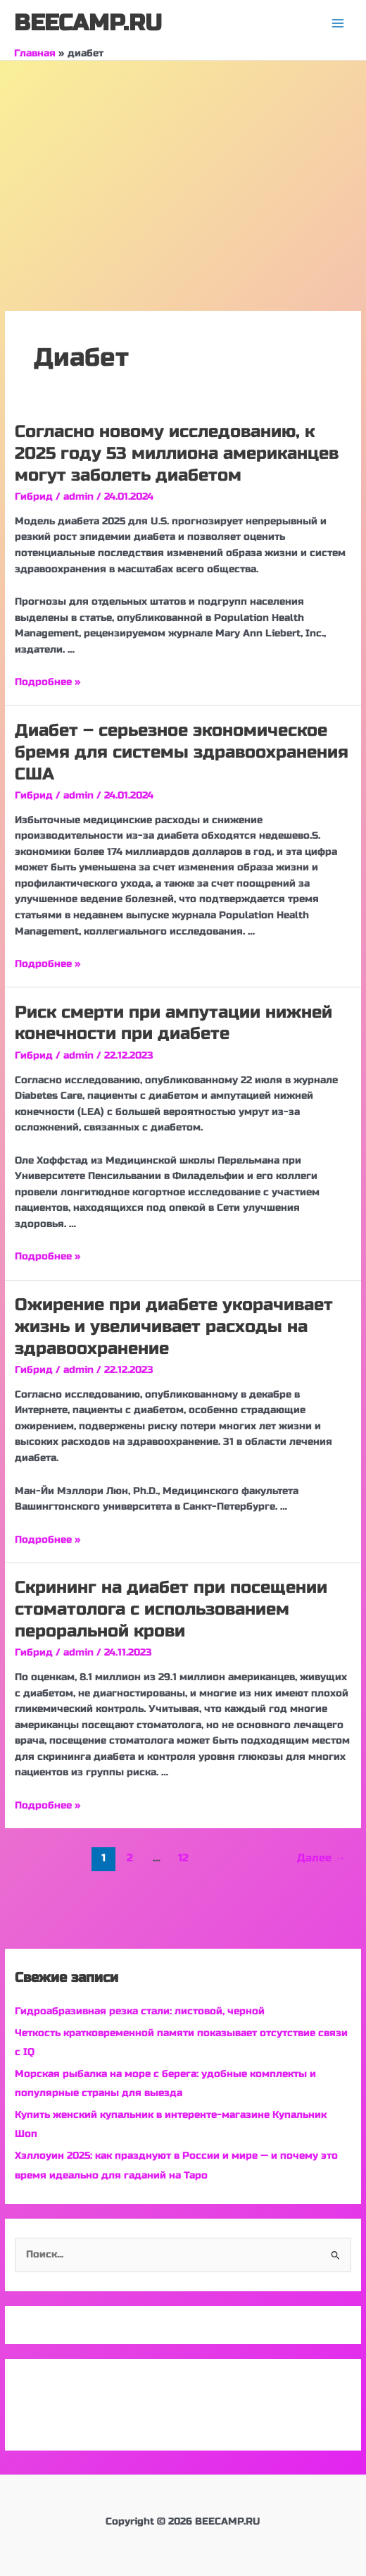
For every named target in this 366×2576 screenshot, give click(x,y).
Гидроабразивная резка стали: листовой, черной (140, 2011)
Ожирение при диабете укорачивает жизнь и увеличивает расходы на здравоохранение (174, 1327)
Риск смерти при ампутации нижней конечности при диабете (173, 1023)
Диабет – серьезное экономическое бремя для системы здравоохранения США (181, 752)
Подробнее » (48, 682)
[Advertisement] (183, 166)
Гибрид (34, 497)
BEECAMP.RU (88, 23)
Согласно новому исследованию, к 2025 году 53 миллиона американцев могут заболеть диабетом (177, 453)
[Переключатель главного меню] (338, 23)
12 (183, 1857)
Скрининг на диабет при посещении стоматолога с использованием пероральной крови (171, 1609)
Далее (321, 1857)
